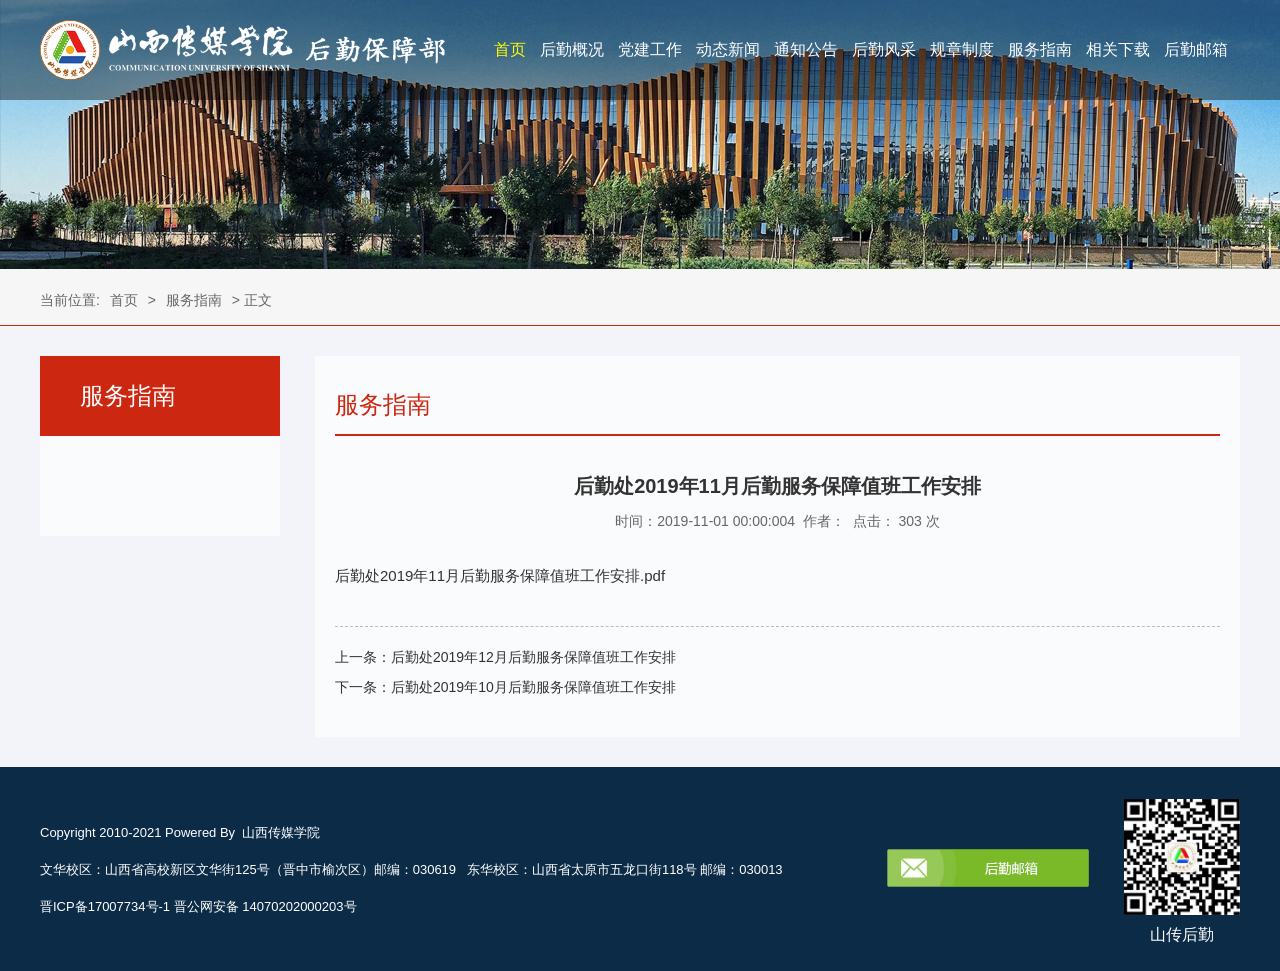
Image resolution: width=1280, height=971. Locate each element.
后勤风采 (884, 49)
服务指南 (1040, 49)
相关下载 (1118, 49)
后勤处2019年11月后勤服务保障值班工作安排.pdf (500, 575)
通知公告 (806, 49)
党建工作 (650, 49)
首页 (510, 49)
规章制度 (962, 49)
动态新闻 (728, 49)
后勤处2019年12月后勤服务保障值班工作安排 (533, 657)
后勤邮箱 (1196, 49)
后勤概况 (572, 49)
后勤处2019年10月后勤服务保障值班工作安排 (533, 687)
